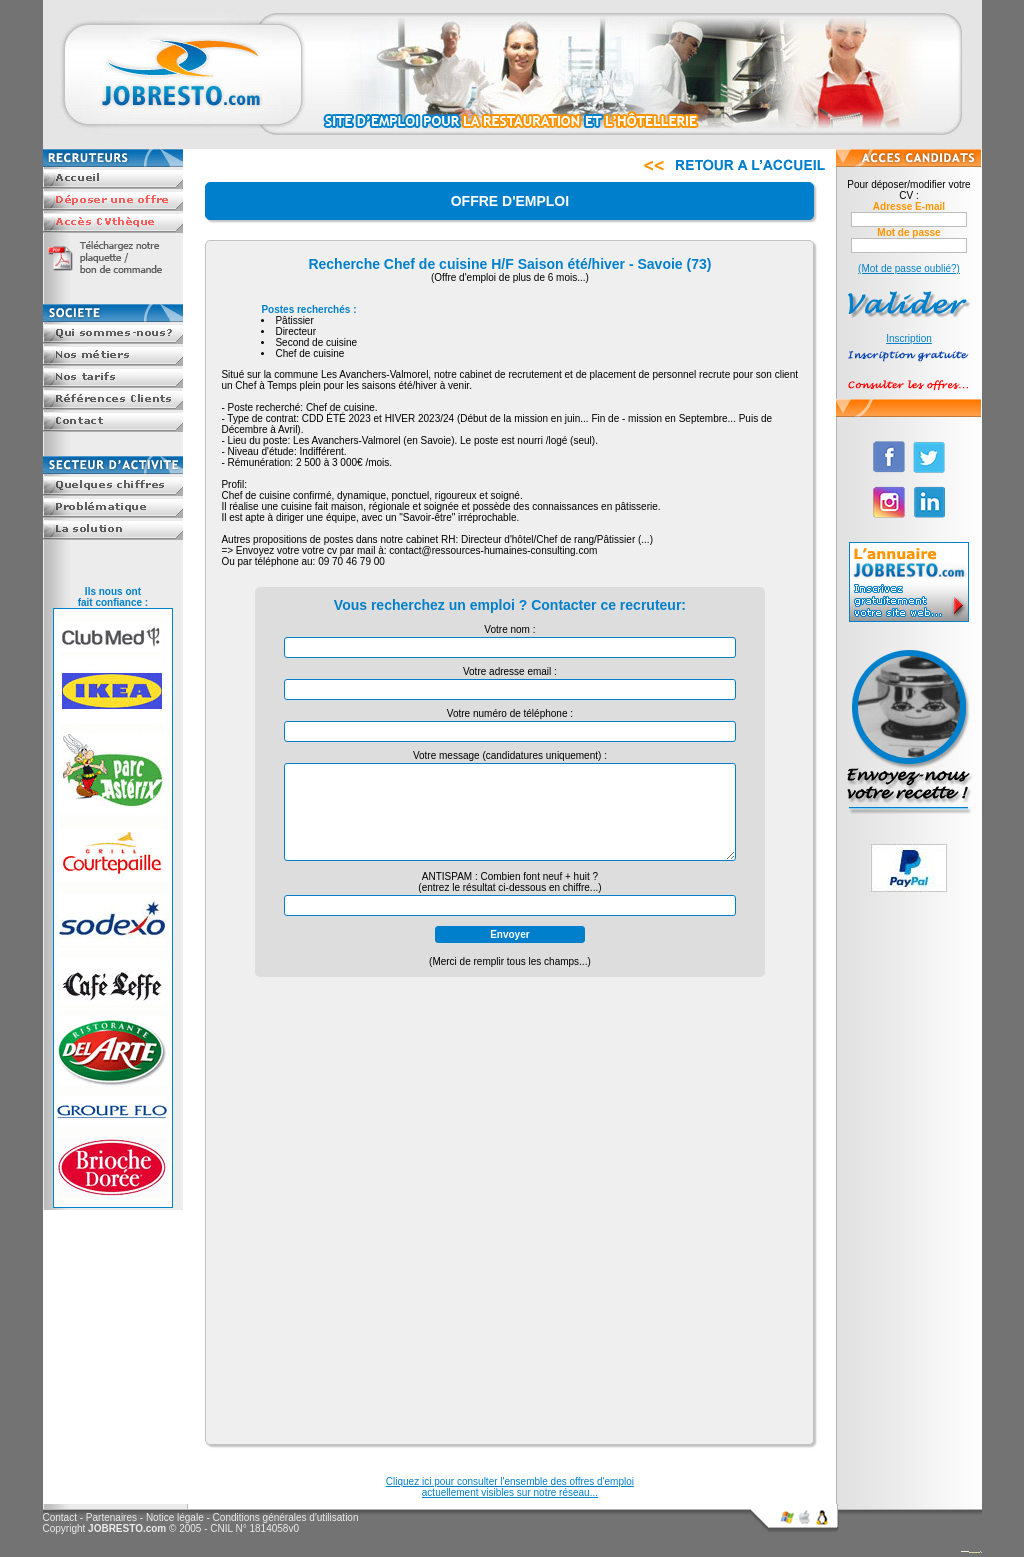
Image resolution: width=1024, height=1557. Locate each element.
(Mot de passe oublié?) (909, 268)
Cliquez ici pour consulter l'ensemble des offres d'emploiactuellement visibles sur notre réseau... (510, 1487)
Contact (60, 1517)
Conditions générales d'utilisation (286, 1517)
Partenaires (111, 1517)
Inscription (909, 338)
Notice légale (175, 1517)
